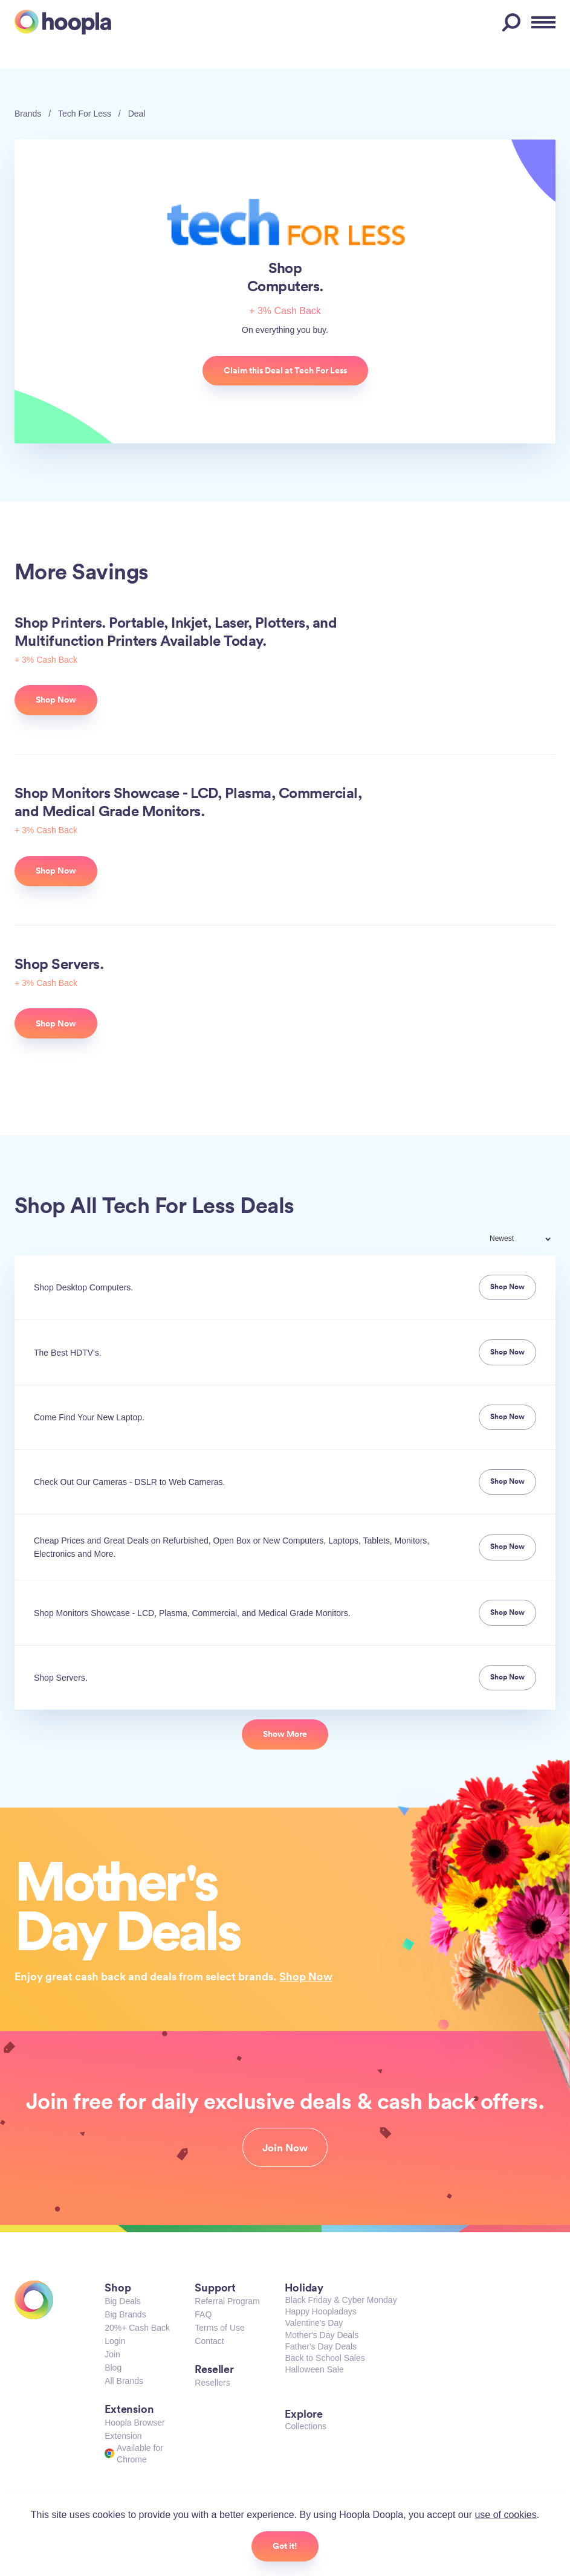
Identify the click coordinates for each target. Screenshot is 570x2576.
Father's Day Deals (321, 2346)
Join (112, 2354)
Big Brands (125, 2314)
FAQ (203, 2314)
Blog (113, 2367)
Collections (305, 2426)
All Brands (124, 2381)
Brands (28, 113)
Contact (209, 2341)
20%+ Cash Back (137, 2328)
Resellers (212, 2383)
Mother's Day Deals (321, 2335)
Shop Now (305, 1976)
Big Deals (123, 2301)
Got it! (285, 2546)
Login (115, 2341)
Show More (285, 1734)
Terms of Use (219, 2328)
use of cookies (505, 2515)
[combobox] (528, 1240)
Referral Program (227, 2301)
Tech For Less (84, 113)
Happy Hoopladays (320, 2311)
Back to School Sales (324, 2358)
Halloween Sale (314, 2369)
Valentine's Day (314, 2323)
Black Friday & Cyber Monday (341, 2300)
